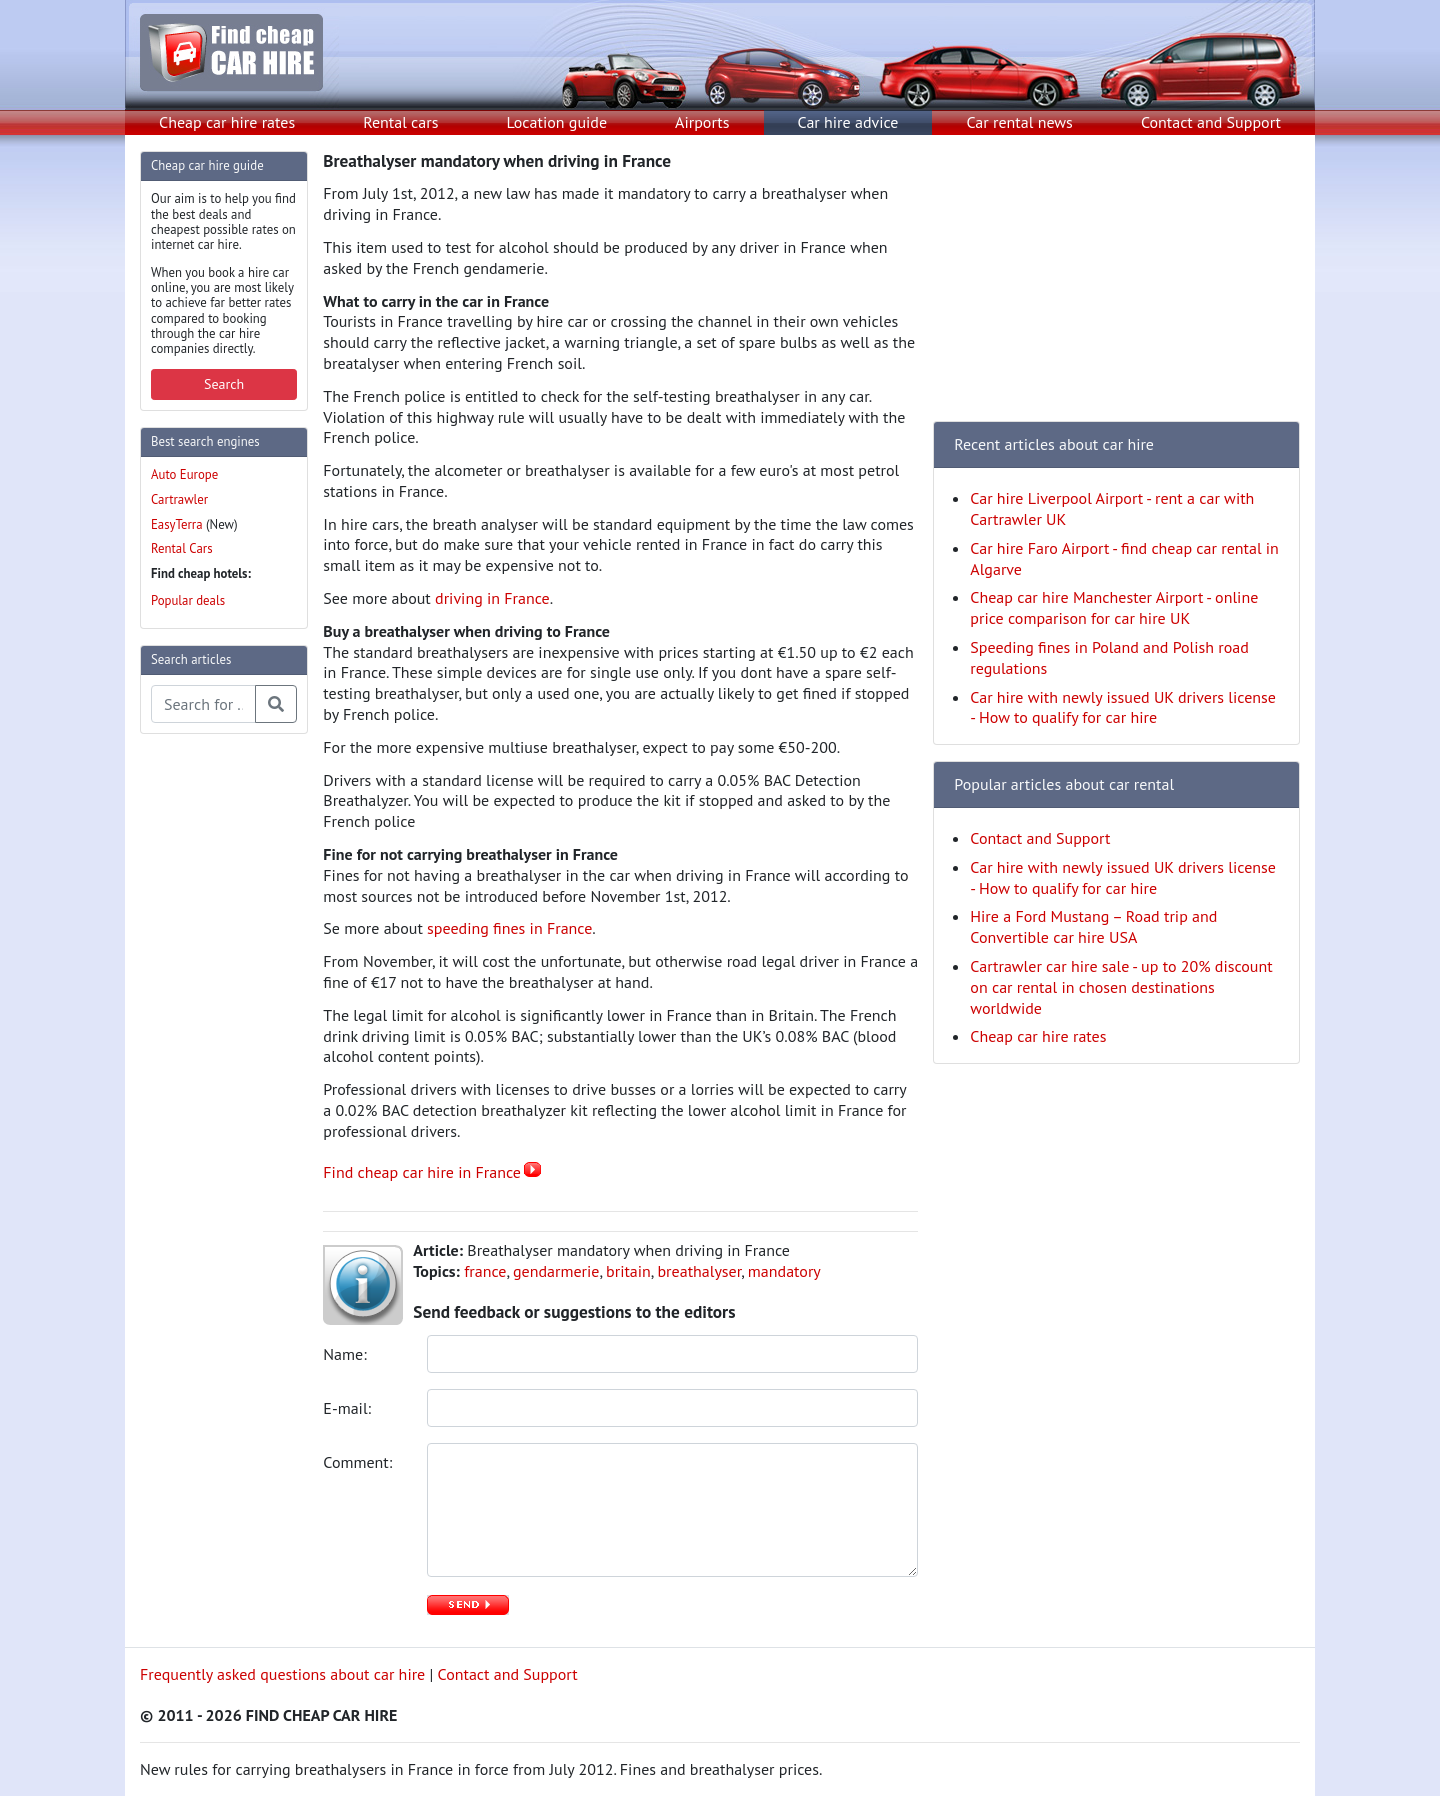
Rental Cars (182, 548)
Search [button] (224, 384)
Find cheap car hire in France (422, 1172)
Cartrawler (179, 499)
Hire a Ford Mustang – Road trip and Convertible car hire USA (1093, 926)
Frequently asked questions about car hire (282, 1674)
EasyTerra (177, 524)
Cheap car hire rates (227, 122)
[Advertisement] (220, 1050)
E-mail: (349, 1408)
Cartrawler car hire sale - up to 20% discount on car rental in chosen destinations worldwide (1121, 987)
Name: (347, 1354)
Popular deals (188, 600)
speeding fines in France (509, 928)
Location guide (556, 122)
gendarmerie (556, 1271)
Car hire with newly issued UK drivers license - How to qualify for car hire (1123, 707)
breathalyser (699, 1271)
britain (628, 1271)
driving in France (492, 598)
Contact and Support (1211, 122)
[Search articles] (203, 704)
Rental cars (400, 122)
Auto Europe (184, 474)
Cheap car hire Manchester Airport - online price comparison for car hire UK (1114, 607)
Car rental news (1020, 122)
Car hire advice (848, 122)
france (485, 1271)
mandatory (784, 1271)
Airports (702, 122)
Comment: (359, 1462)
